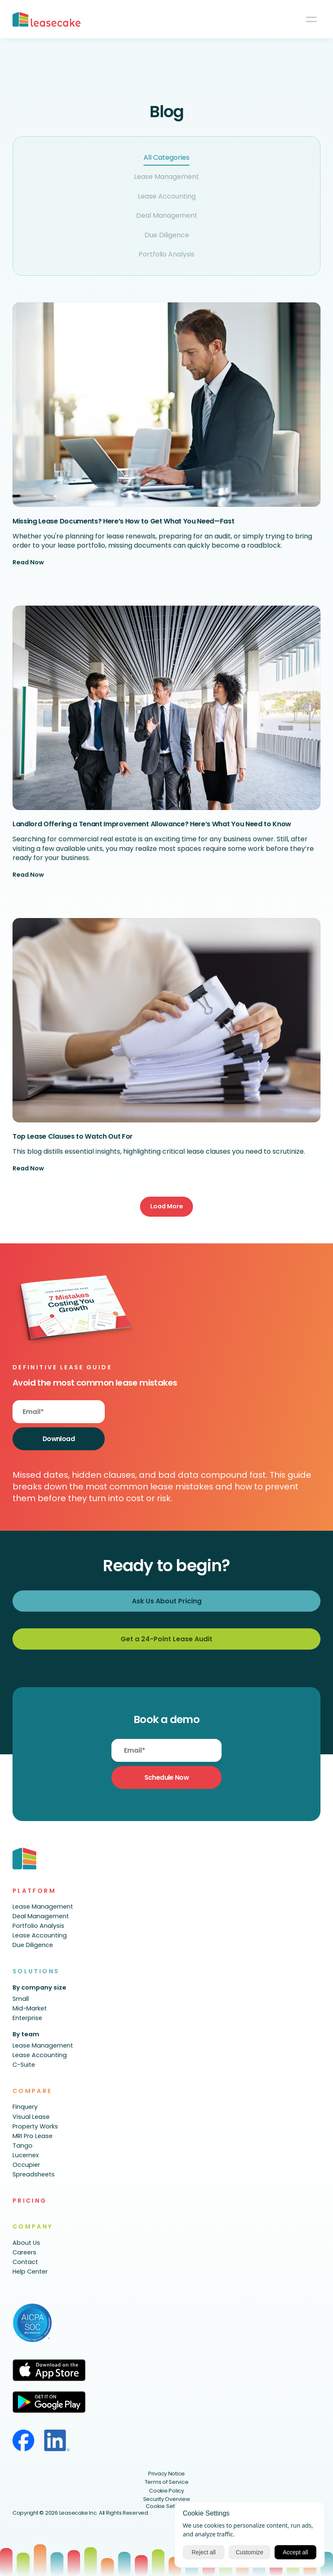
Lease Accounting (167, 196)
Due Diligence (166, 235)
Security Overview (166, 2499)
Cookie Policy (166, 2490)
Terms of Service (167, 2481)
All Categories (166, 157)
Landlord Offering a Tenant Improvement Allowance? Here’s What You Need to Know (152, 824)
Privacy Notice (166, 2473)
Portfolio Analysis (166, 254)
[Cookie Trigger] (167, 2506)
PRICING (30, 2200)
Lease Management (166, 176)
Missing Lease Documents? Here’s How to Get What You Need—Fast (123, 521)
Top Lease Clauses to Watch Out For (73, 1136)
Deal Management (166, 215)
